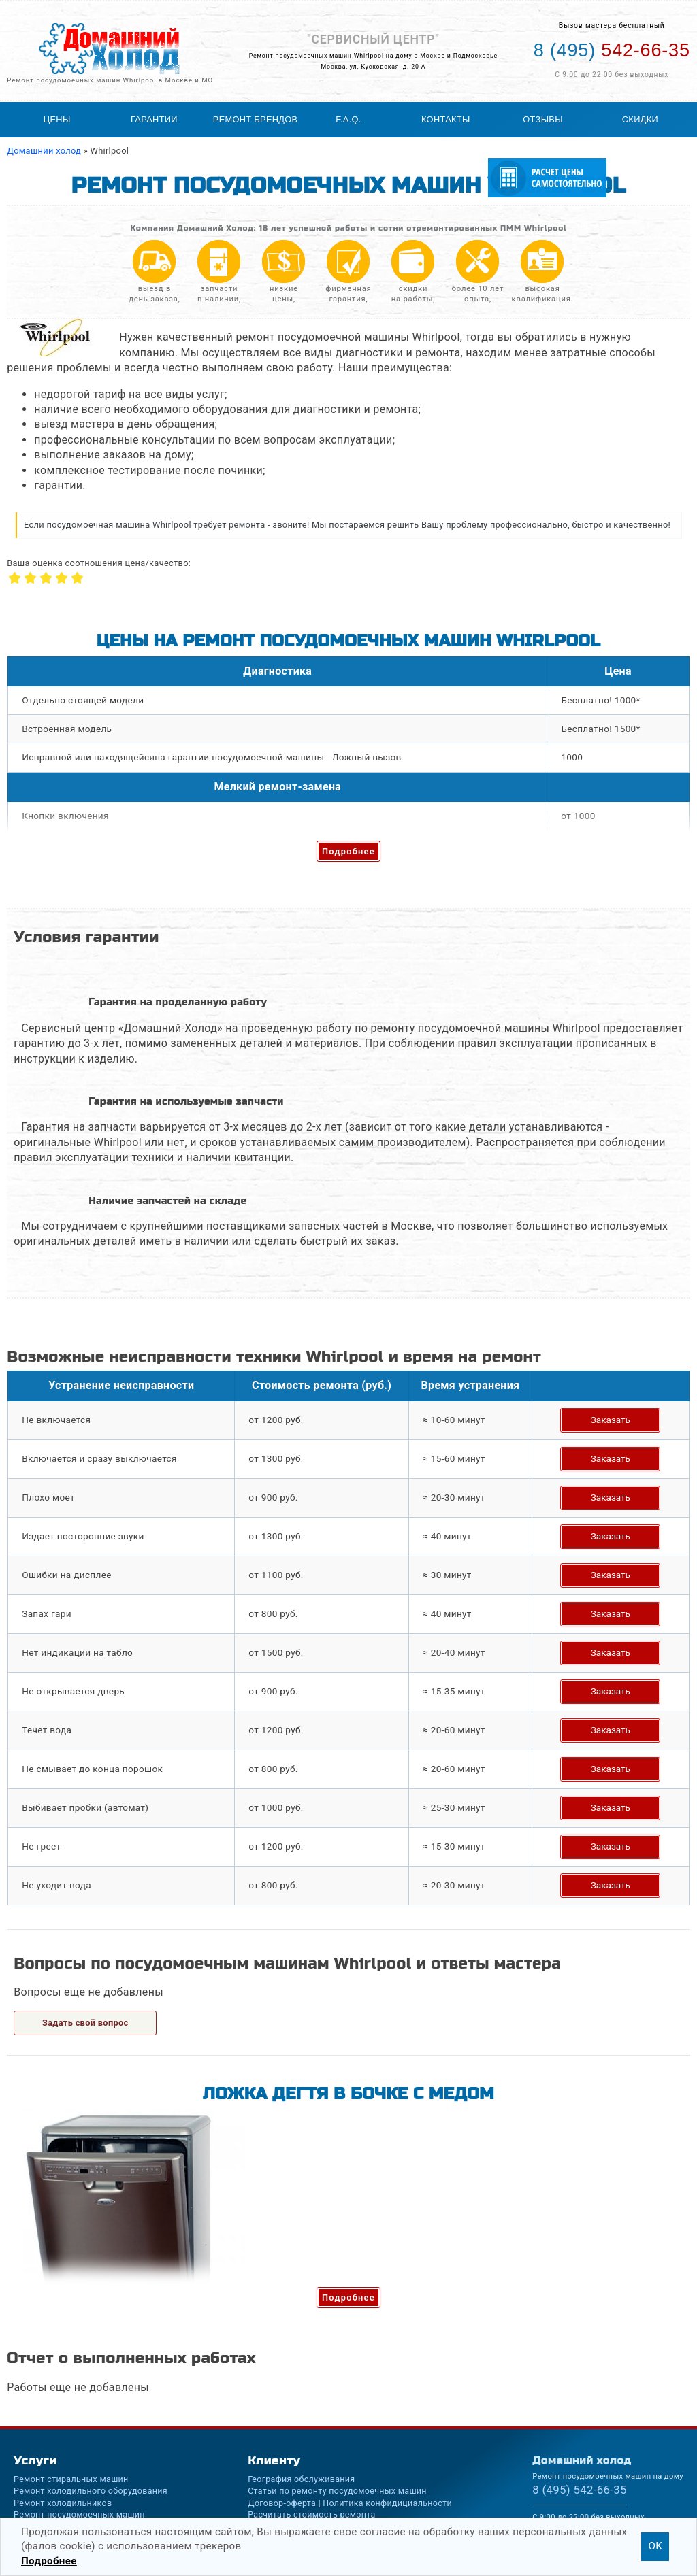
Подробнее (348, 851)
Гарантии (154, 119)
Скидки (640, 119)
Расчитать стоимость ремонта (311, 2514)
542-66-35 (579, 2489)
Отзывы (542, 119)
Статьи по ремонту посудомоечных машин (337, 2491)
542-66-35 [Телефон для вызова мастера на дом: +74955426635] (612, 50)
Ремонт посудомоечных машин (79, 2514)
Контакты (445, 119)
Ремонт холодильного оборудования (90, 2491)
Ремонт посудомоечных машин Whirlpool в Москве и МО (110, 80)
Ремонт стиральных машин (71, 2479)
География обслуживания (301, 2479)
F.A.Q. (348, 119)
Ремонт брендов (255, 119)
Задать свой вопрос (85, 2023)
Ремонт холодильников (63, 2503)
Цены (57, 119)
